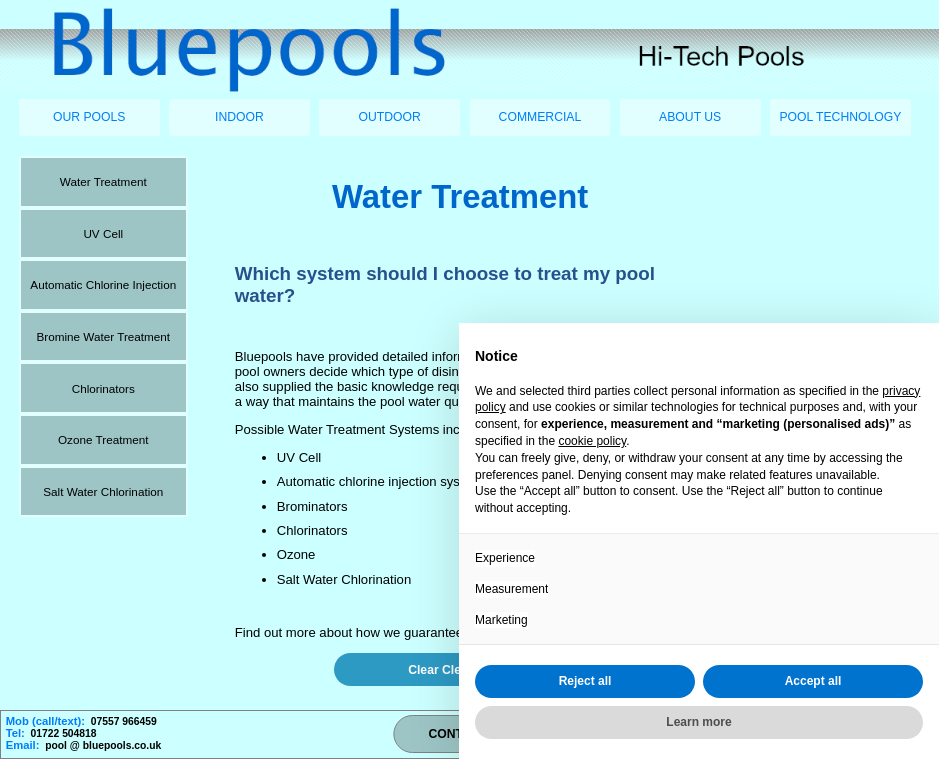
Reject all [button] (585, 681)
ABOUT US (690, 117)
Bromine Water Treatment (103, 336)
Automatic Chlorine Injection (103, 284)
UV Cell (103, 233)
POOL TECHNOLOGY (840, 117)
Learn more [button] (698, 722)
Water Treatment (103, 181)
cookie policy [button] (592, 441)
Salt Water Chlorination (103, 491)
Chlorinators (103, 388)
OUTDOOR (390, 117)
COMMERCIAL (540, 117)
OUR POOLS (89, 117)
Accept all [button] (813, 681)
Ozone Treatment (103, 439)
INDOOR (239, 117)
